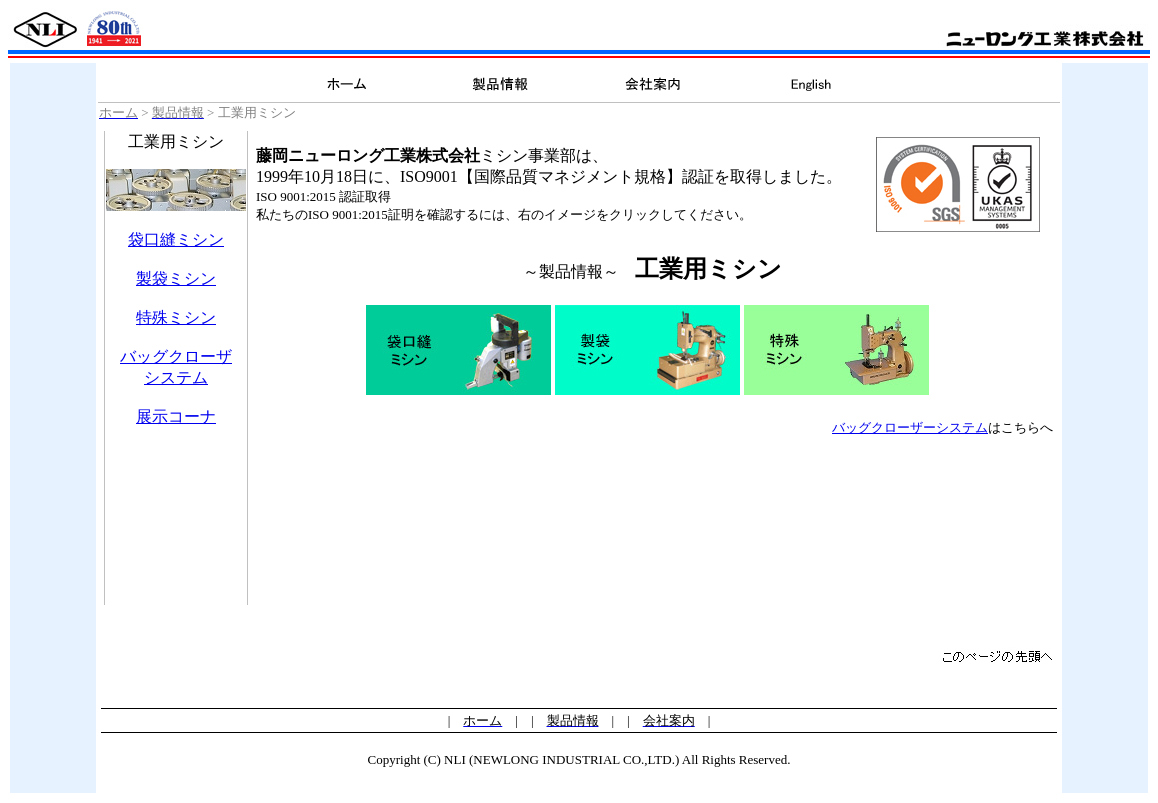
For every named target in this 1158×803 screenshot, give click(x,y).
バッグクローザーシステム (910, 427)
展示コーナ (176, 416)
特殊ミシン (176, 317)
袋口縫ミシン (176, 239)
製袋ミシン (176, 278)
